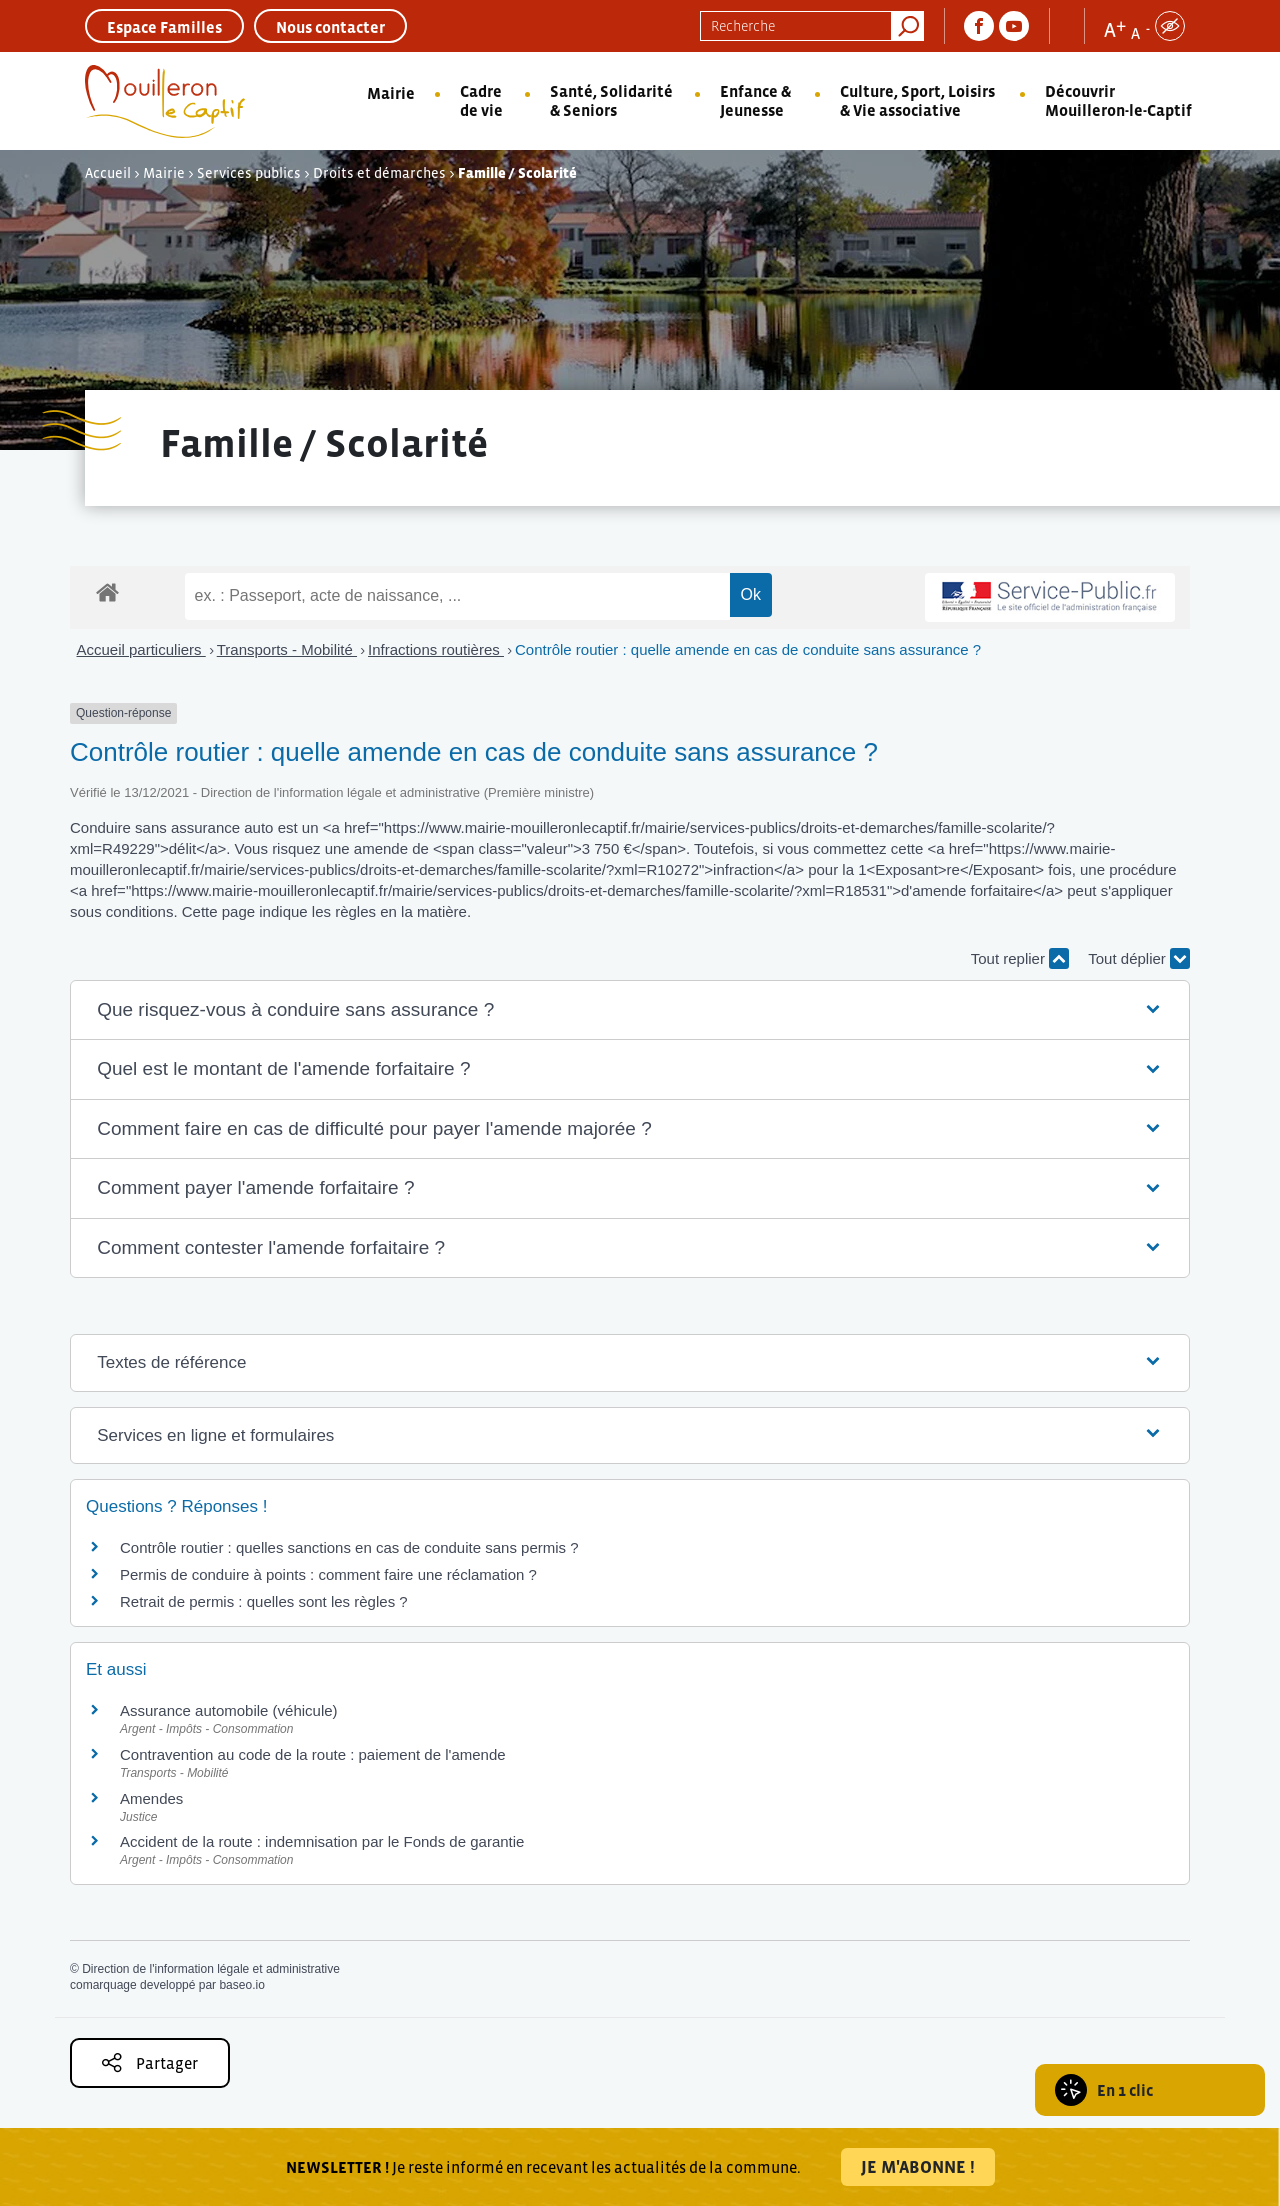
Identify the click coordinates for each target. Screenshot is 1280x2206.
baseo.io (241, 1985)
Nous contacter (330, 27)
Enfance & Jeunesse (755, 100)
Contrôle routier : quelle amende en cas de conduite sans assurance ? (748, 649)
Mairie (391, 93)
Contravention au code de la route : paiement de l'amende (313, 1754)
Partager (150, 2062)
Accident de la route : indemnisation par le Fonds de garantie (322, 1841)
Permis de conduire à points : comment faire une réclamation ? (328, 1574)
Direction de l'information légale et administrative (211, 1969)
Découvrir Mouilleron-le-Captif (1118, 100)
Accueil (108, 173)
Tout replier (1020, 958)
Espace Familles (164, 27)
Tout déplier (1139, 958)
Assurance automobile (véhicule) (229, 1710)
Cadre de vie (481, 100)
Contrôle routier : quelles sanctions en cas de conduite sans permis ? (349, 1547)
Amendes (151, 1798)
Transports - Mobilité (287, 649)
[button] (630, 1010)
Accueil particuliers (141, 649)
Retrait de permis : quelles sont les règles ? (264, 1601)
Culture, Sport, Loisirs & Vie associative (917, 100)
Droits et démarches (379, 173)
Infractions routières (436, 649)
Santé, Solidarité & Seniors (611, 100)
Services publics (249, 173)
